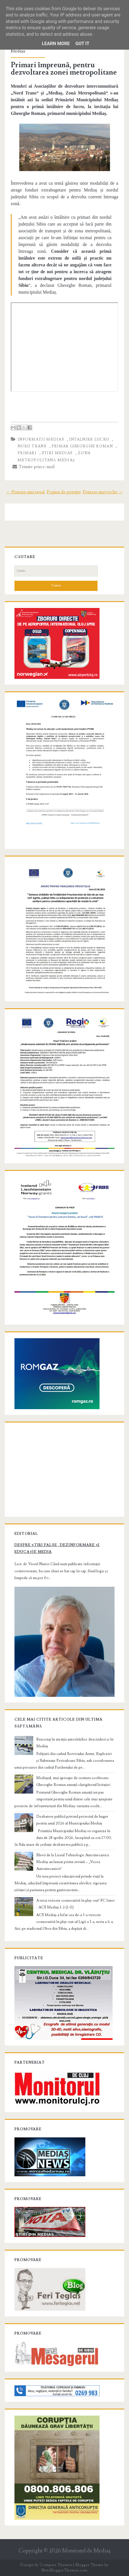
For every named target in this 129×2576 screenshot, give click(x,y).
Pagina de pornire (64, 492)
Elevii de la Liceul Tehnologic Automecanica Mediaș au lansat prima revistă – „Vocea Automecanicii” (72, 1862)
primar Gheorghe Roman (82, 446)
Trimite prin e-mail (33, 467)
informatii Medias (41, 439)
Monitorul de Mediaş (86, 2550)
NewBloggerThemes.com (64, 2570)
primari (27, 453)
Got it (82, 43)
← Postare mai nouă (25, 492)
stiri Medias (57, 453)
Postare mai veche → (103, 492)
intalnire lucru (89, 439)
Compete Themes (56, 2565)
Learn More (56, 43)
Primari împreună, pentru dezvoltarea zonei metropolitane (64, 68)
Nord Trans (32, 446)
